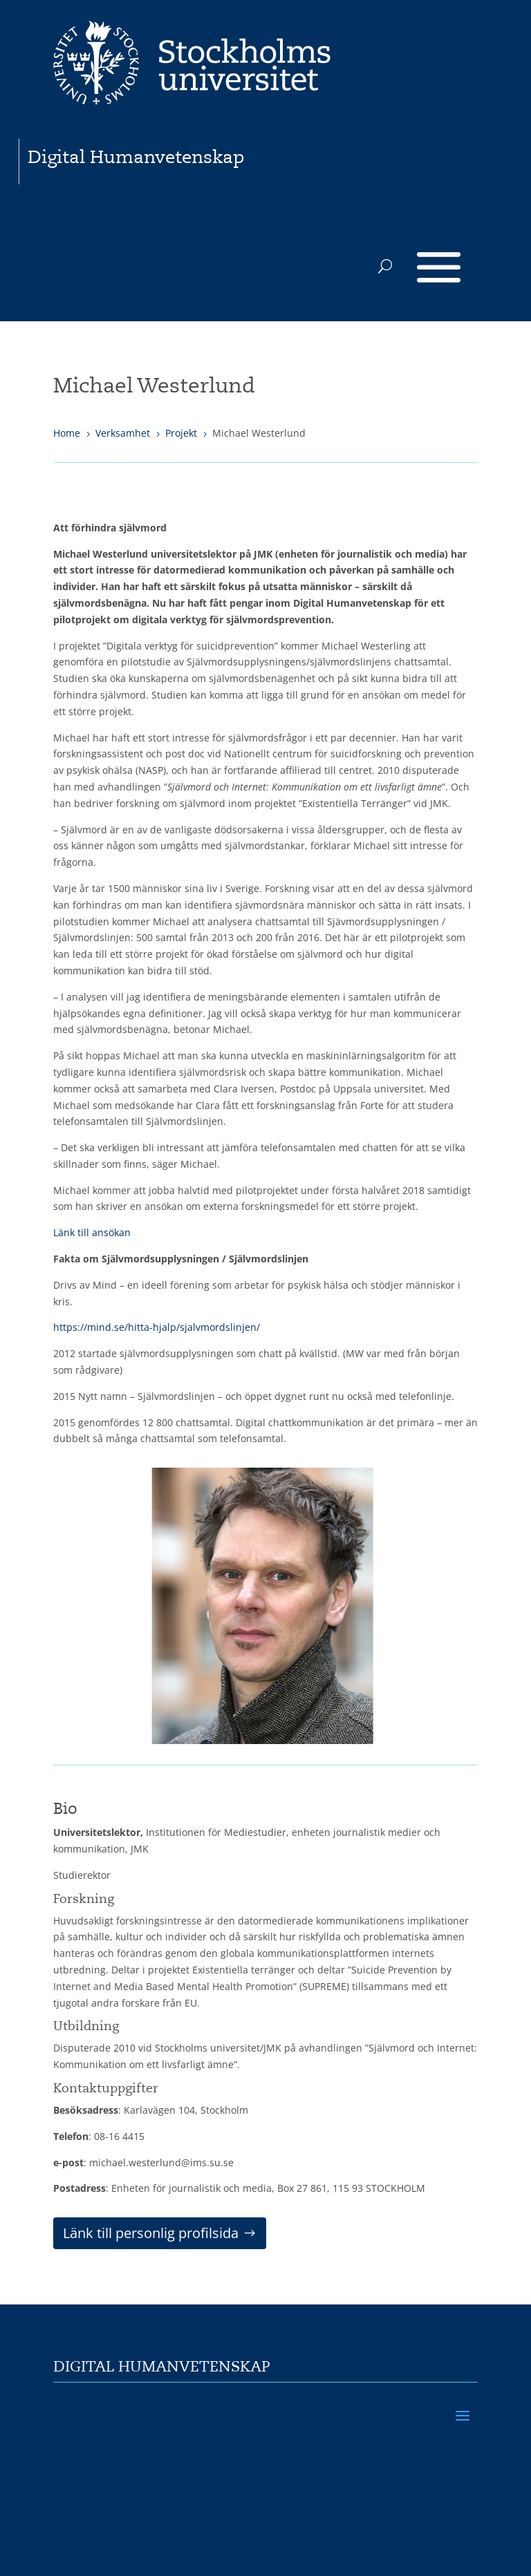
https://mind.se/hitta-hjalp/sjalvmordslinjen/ (156, 1327)
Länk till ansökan (92, 1232)
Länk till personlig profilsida (151, 2233)
